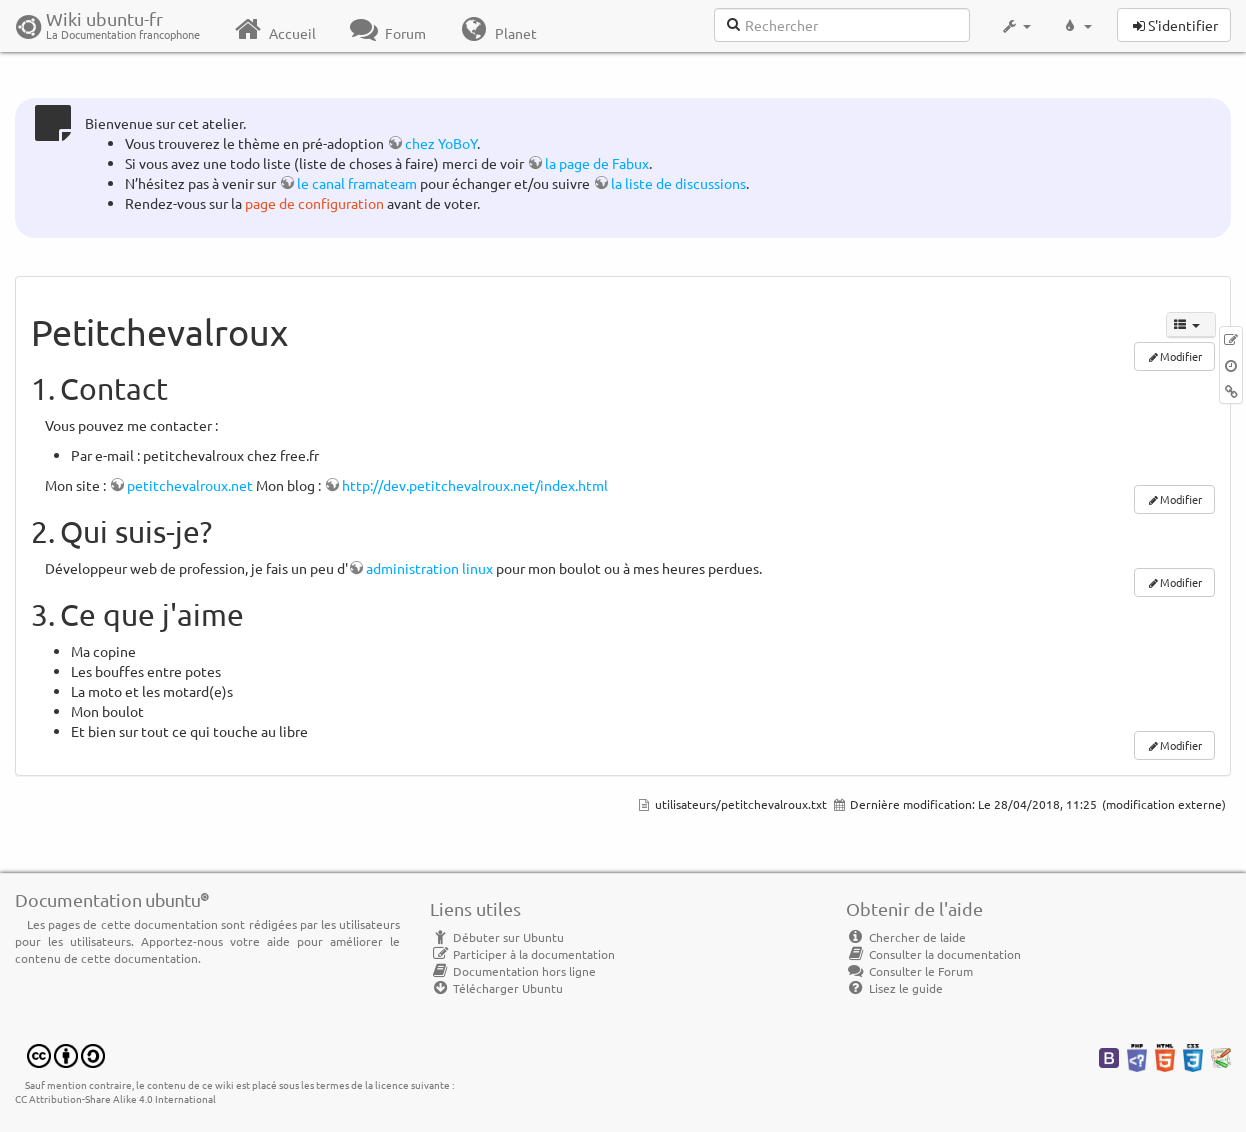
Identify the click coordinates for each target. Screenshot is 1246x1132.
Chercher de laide (906, 937)
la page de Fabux (597, 163)
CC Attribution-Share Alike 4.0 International (115, 1098)
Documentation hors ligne (513, 971)
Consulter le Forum (909, 971)
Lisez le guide (894, 988)
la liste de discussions (678, 183)
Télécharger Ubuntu (496, 988)
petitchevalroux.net (190, 485)
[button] (1015, 26)
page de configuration (314, 203)
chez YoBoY (441, 143)
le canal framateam (357, 183)
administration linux (429, 568)
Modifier (1181, 499)
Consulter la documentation (933, 954)
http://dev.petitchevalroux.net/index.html (475, 485)
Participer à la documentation (522, 954)
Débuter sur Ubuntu (497, 937)
